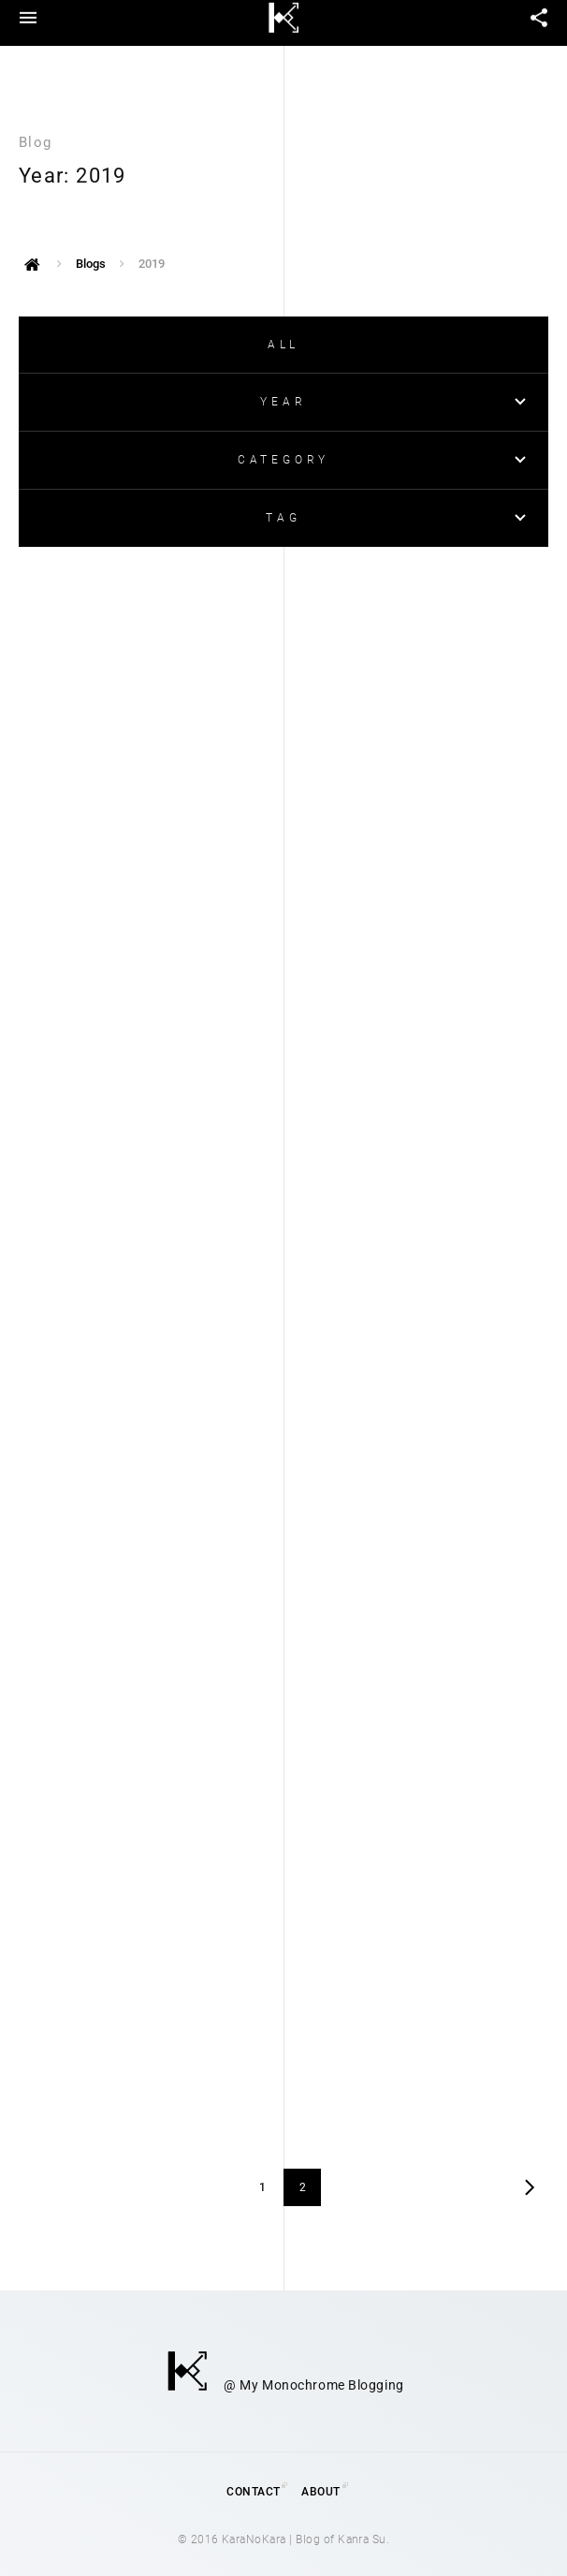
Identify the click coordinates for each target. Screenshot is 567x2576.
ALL (283, 344)
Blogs (91, 264)
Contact (253, 2491)
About (320, 2491)
